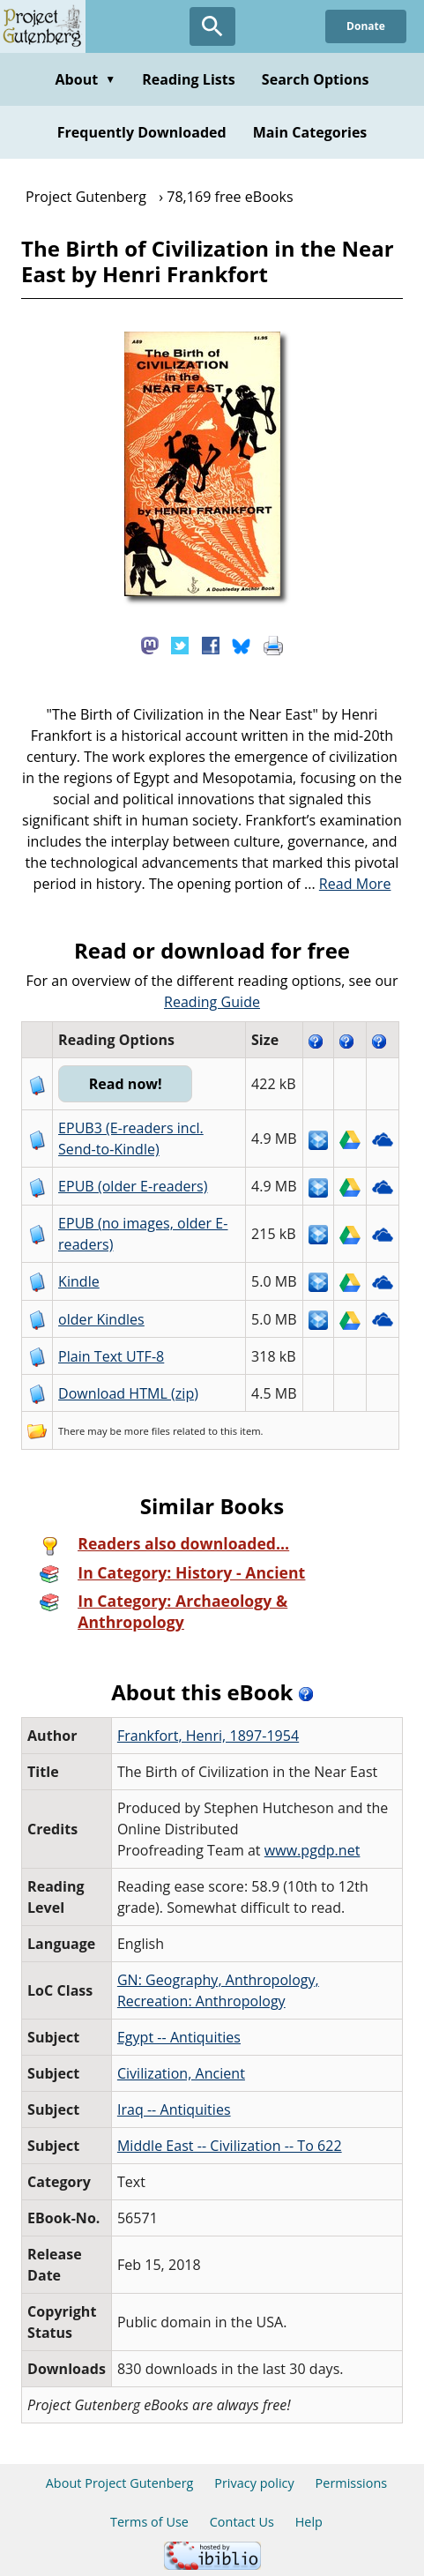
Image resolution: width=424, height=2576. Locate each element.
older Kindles (101, 1319)
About (85, 79)
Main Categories (310, 132)
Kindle (79, 1281)
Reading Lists (188, 79)
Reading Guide (212, 1002)
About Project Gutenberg (120, 2483)
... (347, 883)
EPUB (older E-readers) (132, 1186)
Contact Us (242, 2521)
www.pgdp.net (312, 1850)
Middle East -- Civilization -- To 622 (229, 2145)
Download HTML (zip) (128, 1393)
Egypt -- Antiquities (179, 2037)
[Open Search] (212, 26)
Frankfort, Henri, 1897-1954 (208, 1735)
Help (309, 2521)
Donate (365, 26)
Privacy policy (254, 2483)
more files (147, 1430)
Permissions (352, 2483)
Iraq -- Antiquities (174, 2109)
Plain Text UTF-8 (111, 1356)
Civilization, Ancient (181, 2073)
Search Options (315, 79)
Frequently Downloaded (142, 132)
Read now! (125, 1084)
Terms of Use (149, 2521)
